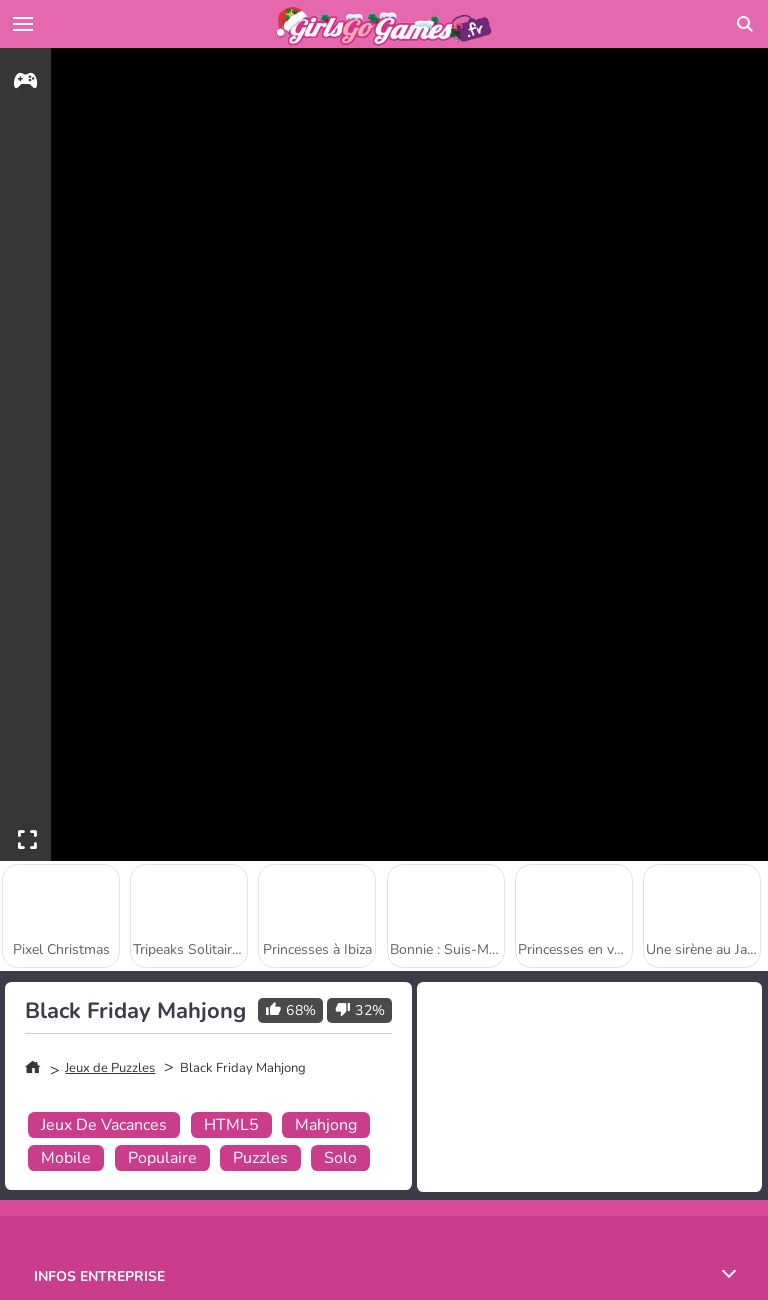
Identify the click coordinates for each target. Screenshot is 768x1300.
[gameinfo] (25, 83)
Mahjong (326, 1125)
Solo (340, 1158)
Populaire (162, 1158)
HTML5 (231, 1125)
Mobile (66, 1158)
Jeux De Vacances (104, 1125)
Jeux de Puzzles (110, 1068)
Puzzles (260, 1158)
